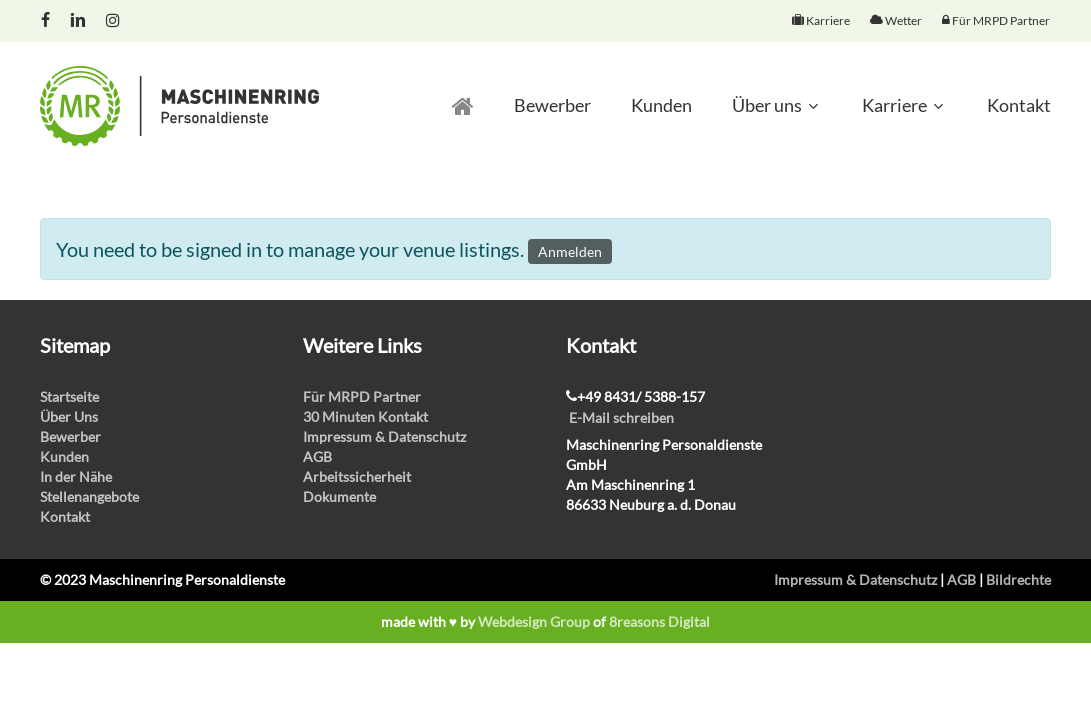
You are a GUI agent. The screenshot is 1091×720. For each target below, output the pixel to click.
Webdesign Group (534, 621)
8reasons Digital (659, 621)
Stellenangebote (89, 496)
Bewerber (70, 436)
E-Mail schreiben (621, 417)
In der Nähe (76, 476)
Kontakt (65, 516)
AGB (317, 456)
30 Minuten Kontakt (365, 416)
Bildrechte (1018, 579)
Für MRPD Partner (362, 396)
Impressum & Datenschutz (384, 436)
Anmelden (570, 251)
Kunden (64, 456)
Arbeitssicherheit (357, 476)
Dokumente (339, 496)
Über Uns (69, 416)
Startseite (69, 396)
